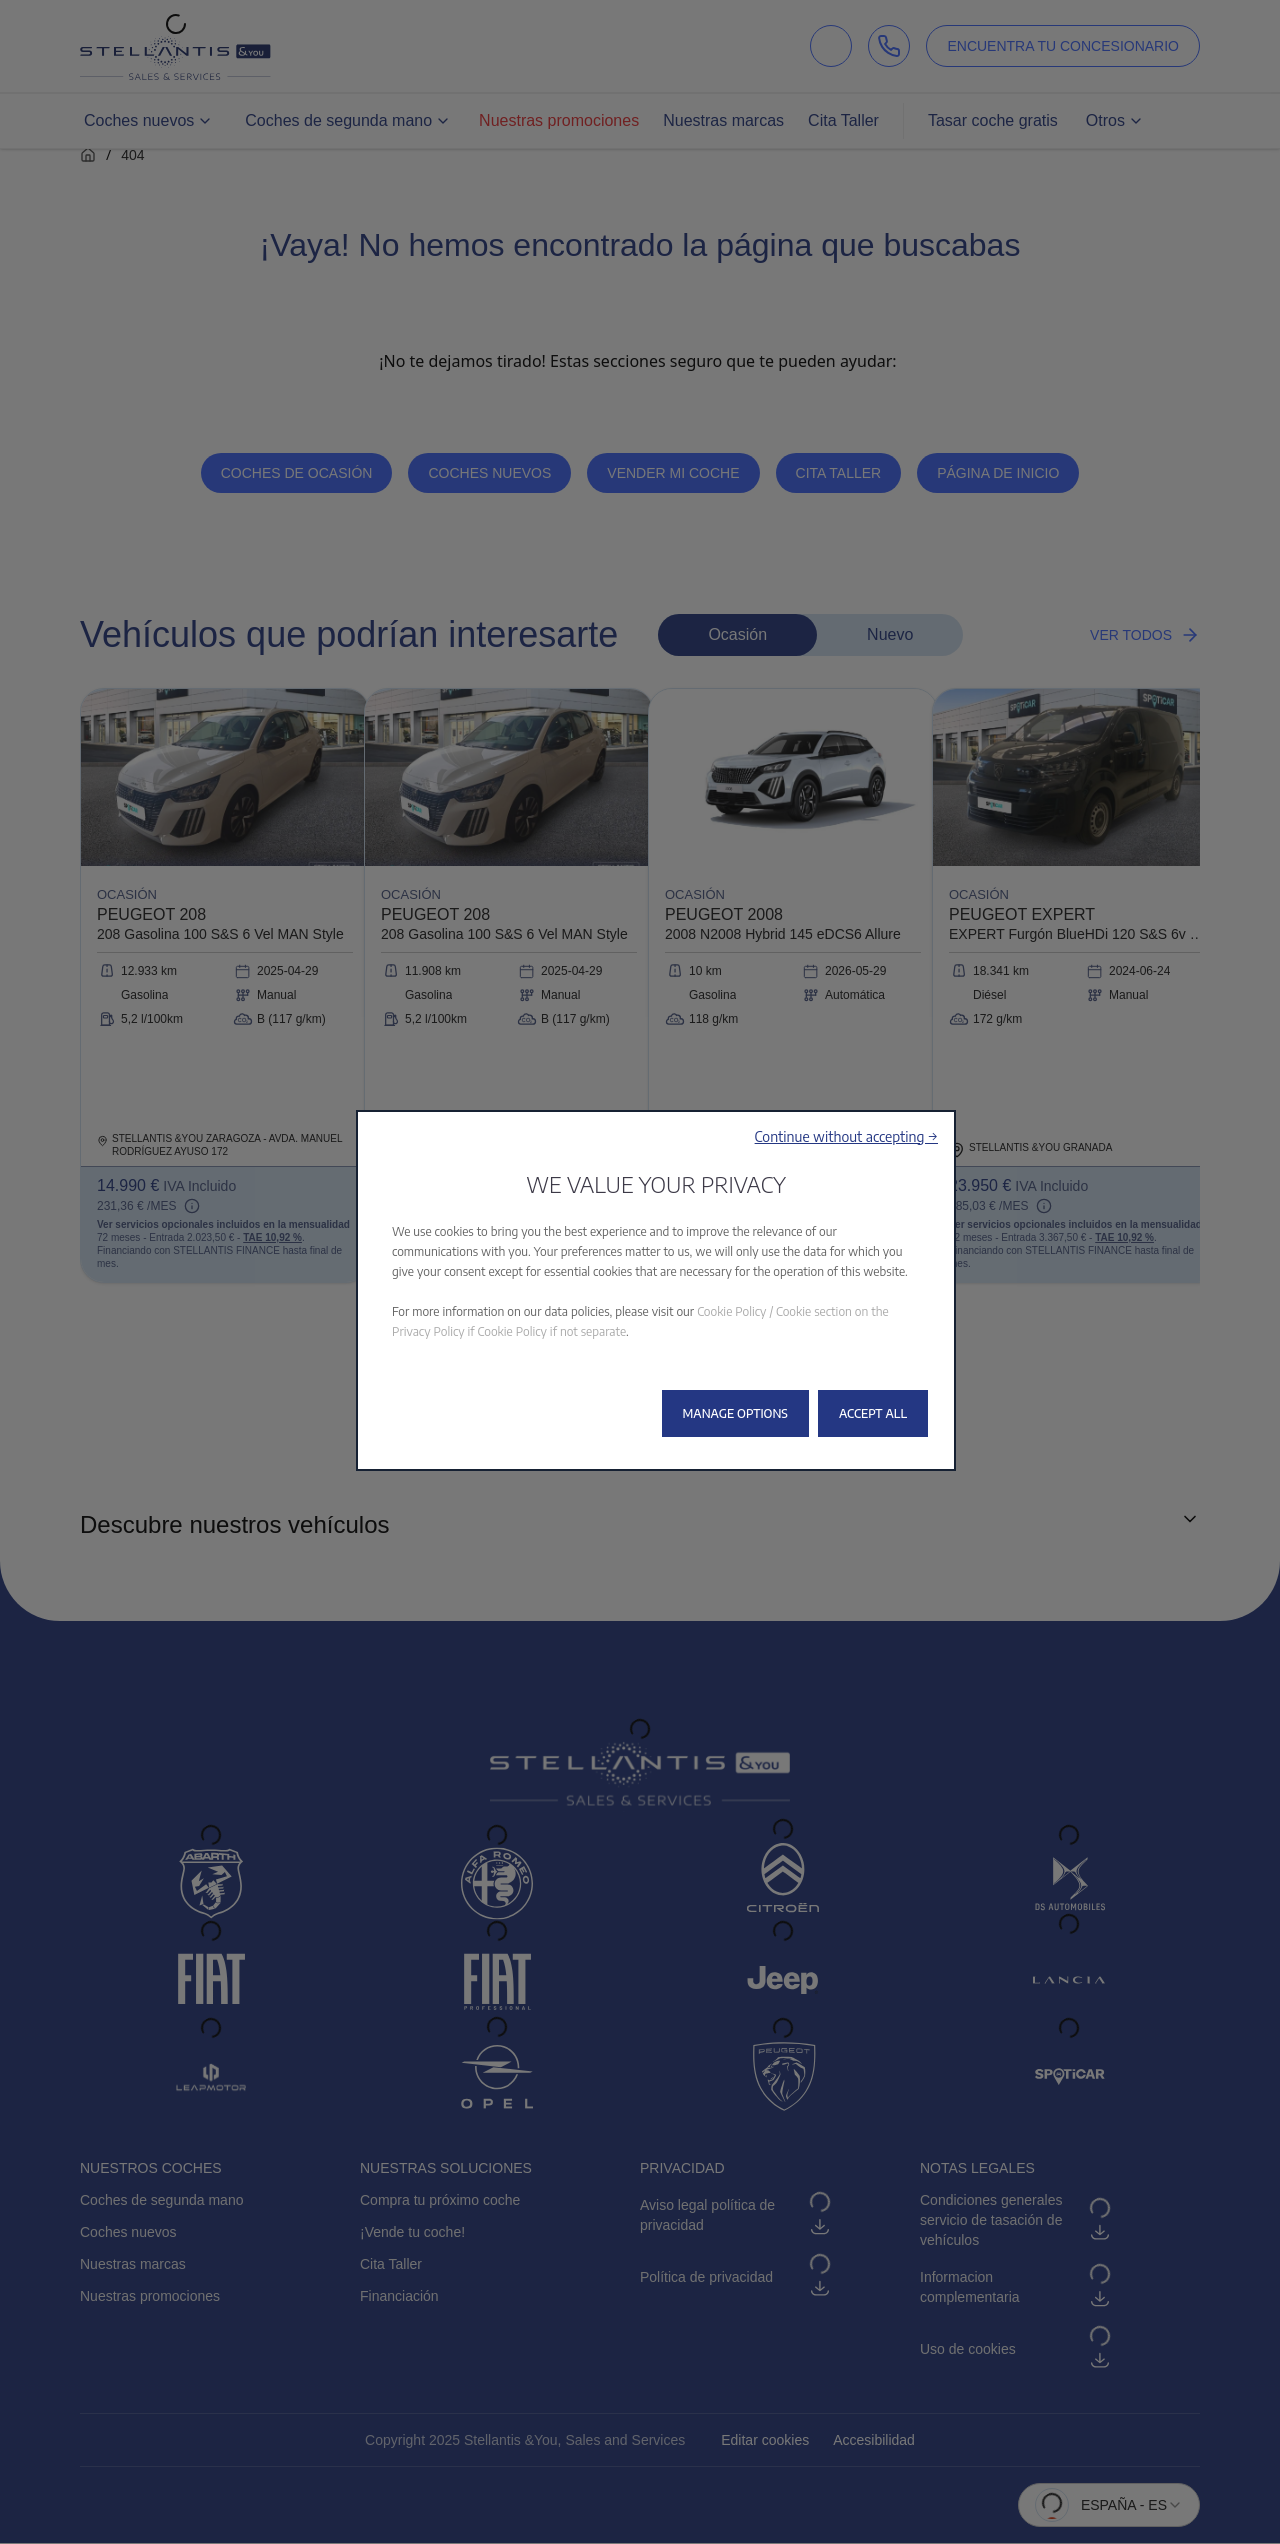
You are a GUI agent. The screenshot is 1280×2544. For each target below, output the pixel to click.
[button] (846, 1136)
